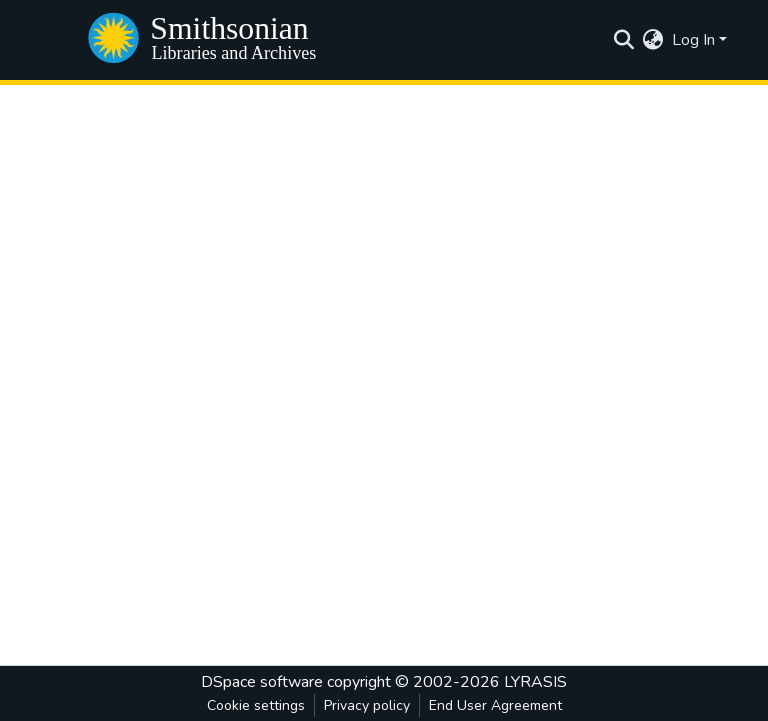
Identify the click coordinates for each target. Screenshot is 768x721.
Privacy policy (367, 705)
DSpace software (262, 682)
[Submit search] (624, 40)
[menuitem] (653, 40)
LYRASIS (535, 682)
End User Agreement (495, 705)
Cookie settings (256, 705)
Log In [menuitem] (693, 40)
